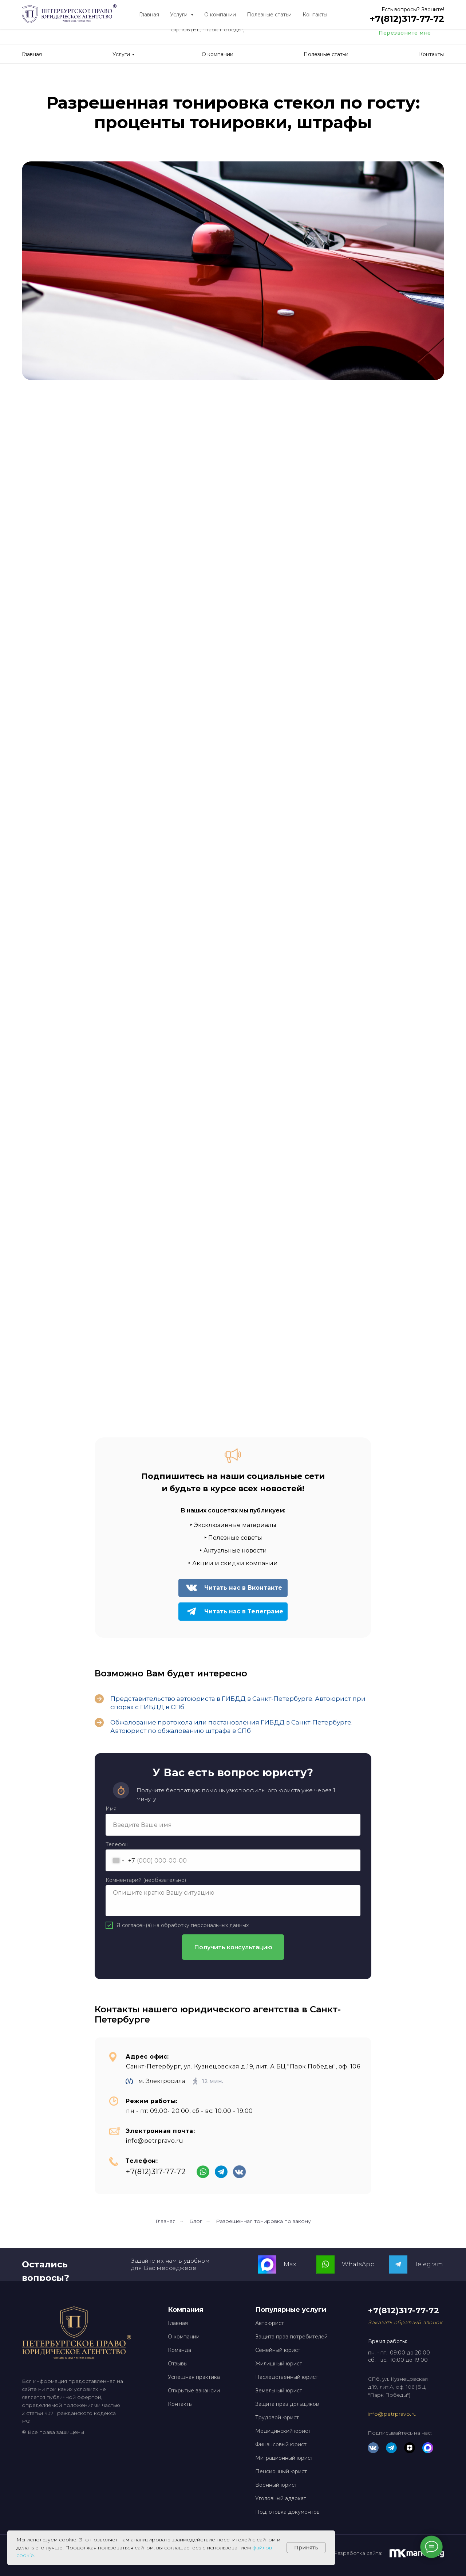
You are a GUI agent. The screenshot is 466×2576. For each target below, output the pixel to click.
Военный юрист (276, 2485)
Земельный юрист (278, 2390)
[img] (332, 27)
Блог (195, 2221)
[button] (405, 2322)
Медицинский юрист (283, 2431)
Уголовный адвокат (280, 2498)
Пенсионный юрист (281, 2471)
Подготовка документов (287, 2512)
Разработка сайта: (357, 2553)
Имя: (112, 1808)
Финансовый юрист (281, 2444)
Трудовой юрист (277, 2417)
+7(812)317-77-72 (412, 22)
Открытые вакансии (194, 2390)
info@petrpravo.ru (392, 2414)
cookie (25, 2555)
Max (290, 2264)
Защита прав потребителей (291, 2336)
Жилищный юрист (278, 2363)
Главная (165, 2221)
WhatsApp (358, 2264)
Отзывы (177, 2363)
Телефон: (118, 1844)
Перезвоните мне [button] (405, 33)
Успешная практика (194, 2377)
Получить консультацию (233, 1947)
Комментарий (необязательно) (146, 1880)
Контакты (180, 2404)
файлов (262, 2547)
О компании (184, 2336)
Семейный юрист (277, 2350)
